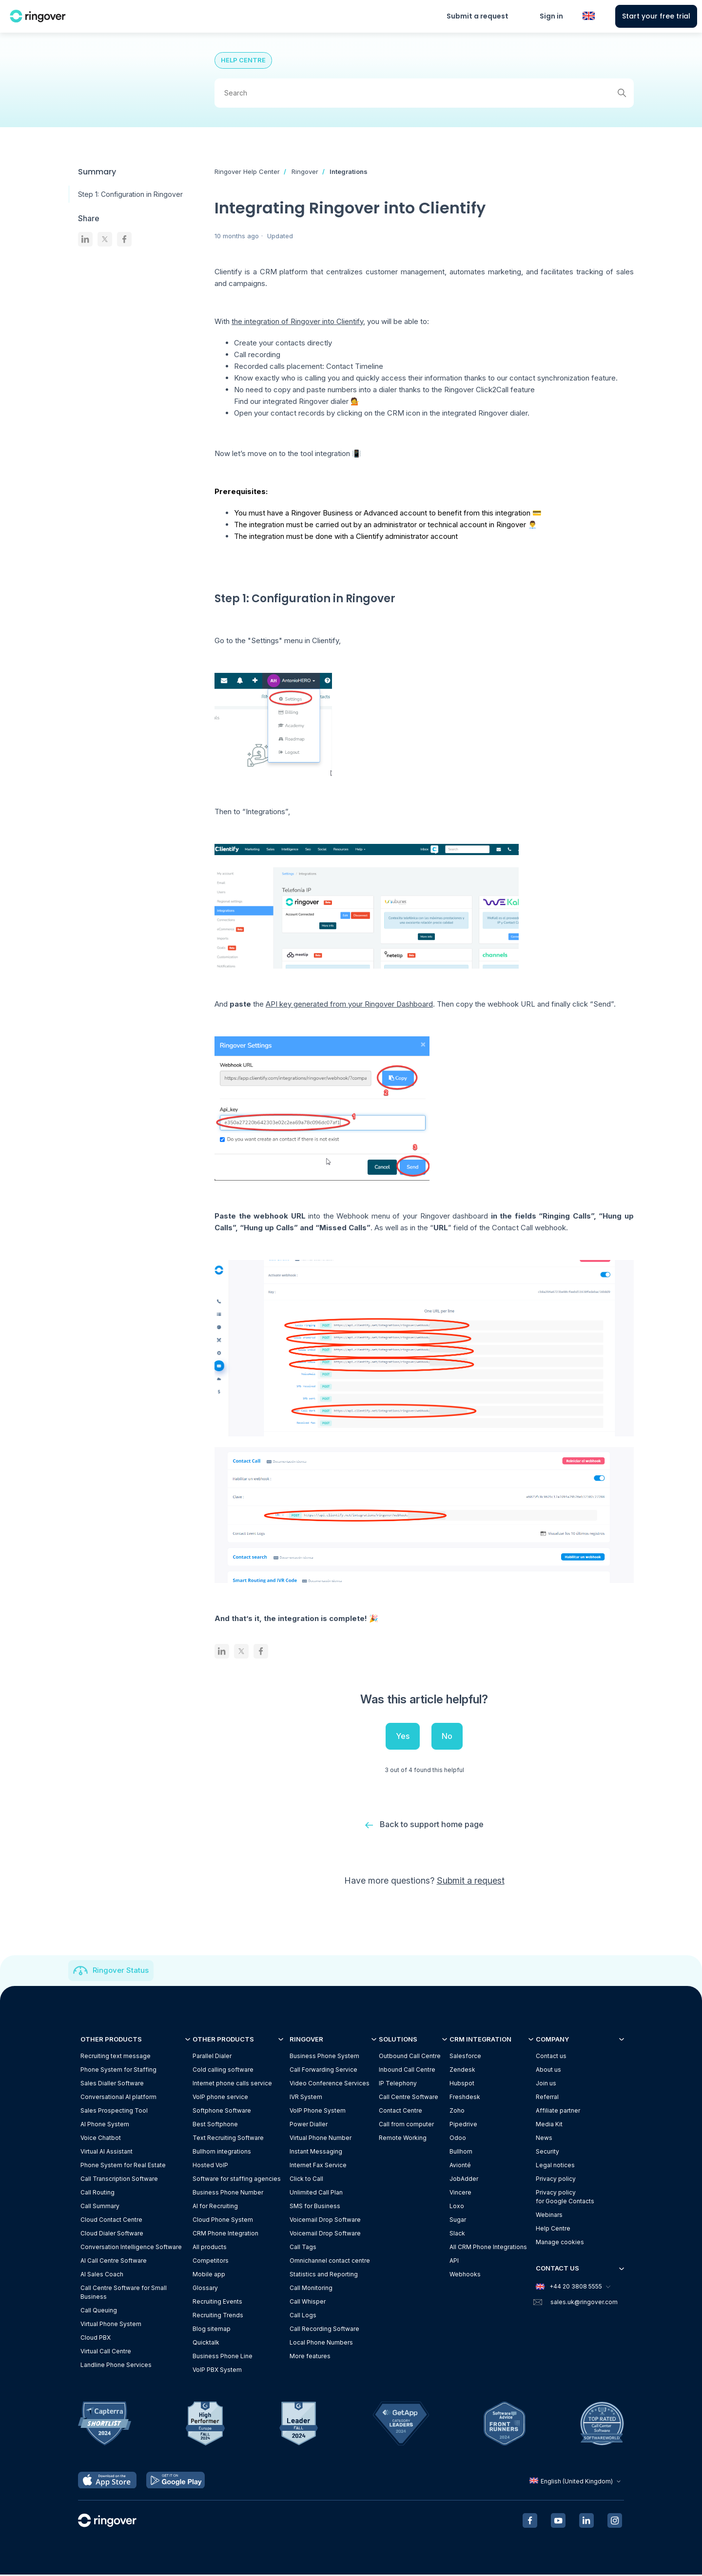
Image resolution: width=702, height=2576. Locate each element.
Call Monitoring (311, 2288)
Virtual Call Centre (105, 2352)
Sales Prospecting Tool (114, 2111)
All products (210, 2248)
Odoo (457, 2138)
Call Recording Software (324, 2329)
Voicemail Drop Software (325, 2220)
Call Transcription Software (119, 2179)
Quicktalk (206, 2343)
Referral (547, 2097)
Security (547, 2152)
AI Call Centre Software (113, 2261)
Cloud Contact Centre (111, 2220)
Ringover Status (121, 1971)
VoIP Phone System (318, 2111)
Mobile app (209, 2275)
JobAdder (463, 2179)
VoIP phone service (220, 2097)
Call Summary (99, 2207)
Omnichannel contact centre (330, 2261)
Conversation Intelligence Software (131, 2248)
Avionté (460, 2166)
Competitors (211, 2261)
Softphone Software (222, 2111)
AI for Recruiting (215, 2207)
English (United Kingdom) (576, 2482)
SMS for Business (315, 2207)
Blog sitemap (212, 2329)
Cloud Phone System (223, 2220)
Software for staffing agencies (237, 2179)
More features (310, 2357)
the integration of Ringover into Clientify (297, 321)
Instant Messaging (316, 2152)
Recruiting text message (115, 2057)
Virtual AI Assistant (106, 2152)
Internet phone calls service (232, 2084)
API (454, 2261)
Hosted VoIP (210, 2166)
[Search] (424, 93)
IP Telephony (398, 2084)
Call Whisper (308, 2302)
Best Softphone (215, 2125)
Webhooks (465, 2275)
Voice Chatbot (100, 2138)
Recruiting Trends (218, 2316)
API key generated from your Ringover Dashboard (349, 1004)
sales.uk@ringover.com (584, 2303)
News (544, 2138)
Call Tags (303, 2248)
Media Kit (549, 2125)
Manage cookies (560, 2243)
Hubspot (461, 2084)
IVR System (306, 2097)
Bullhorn (460, 2152)
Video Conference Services (330, 2084)
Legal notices (555, 2166)
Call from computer (406, 2125)
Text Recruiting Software (228, 2138)
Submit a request (477, 16)
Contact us (551, 2057)
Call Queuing (98, 2311)
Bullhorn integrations (222, 2152)
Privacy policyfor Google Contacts (565, 2198)
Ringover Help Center (247, 171)
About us (548, 2070)
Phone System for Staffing (118, 2070)
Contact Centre (400, 2111)
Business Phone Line (223, 2357)
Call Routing (97, 2193)
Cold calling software (223, 2070)
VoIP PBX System (217, 2370)
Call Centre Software (408, 2097)
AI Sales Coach (101, 2275)
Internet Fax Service (318, 2166)
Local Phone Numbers (321, 2343)
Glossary (205, 2288)
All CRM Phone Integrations (488, 2248)
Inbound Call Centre (407, 2070)
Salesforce (465, 2057)
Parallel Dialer (212, 2057)
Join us (546, 2084)
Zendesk (462, 2070)
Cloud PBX (95, 2338)
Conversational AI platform (118, 2097)
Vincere (460, 2193)
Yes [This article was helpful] (403, 1736)
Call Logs (303, 2316)
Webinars (549, 2215)
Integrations (349, 171)
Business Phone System (324, 2057)
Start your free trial (656, 16)
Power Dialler (309, 2125)
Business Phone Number (228, 2193)
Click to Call (306, 2179)
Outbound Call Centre (410, 2057)
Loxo (456, 2207)
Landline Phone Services (116, 2365)
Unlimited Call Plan (316, 2193)
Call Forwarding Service (323, 2070)
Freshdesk (464, 2097)
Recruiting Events (217, 2302)
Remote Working (403, 2138)
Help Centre (553, 2229)
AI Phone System (104, 2125)
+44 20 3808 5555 (572, 2287)
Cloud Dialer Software (111, 2234)
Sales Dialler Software (112, 2084)
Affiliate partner (558, 2111)
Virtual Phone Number (320, 2138)
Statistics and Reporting (324, 2275)
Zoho (457, 2111)
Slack (457, 2234)
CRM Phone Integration (225, 2234)
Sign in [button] (551, 16)
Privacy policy (556, 2179)
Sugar (457, 2220)
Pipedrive (463, 2125)
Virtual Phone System (110, 2324)
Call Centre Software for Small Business (123, 2293)
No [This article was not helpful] (447, 1736)
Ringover (305, 171)
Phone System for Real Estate (123, 2166)
